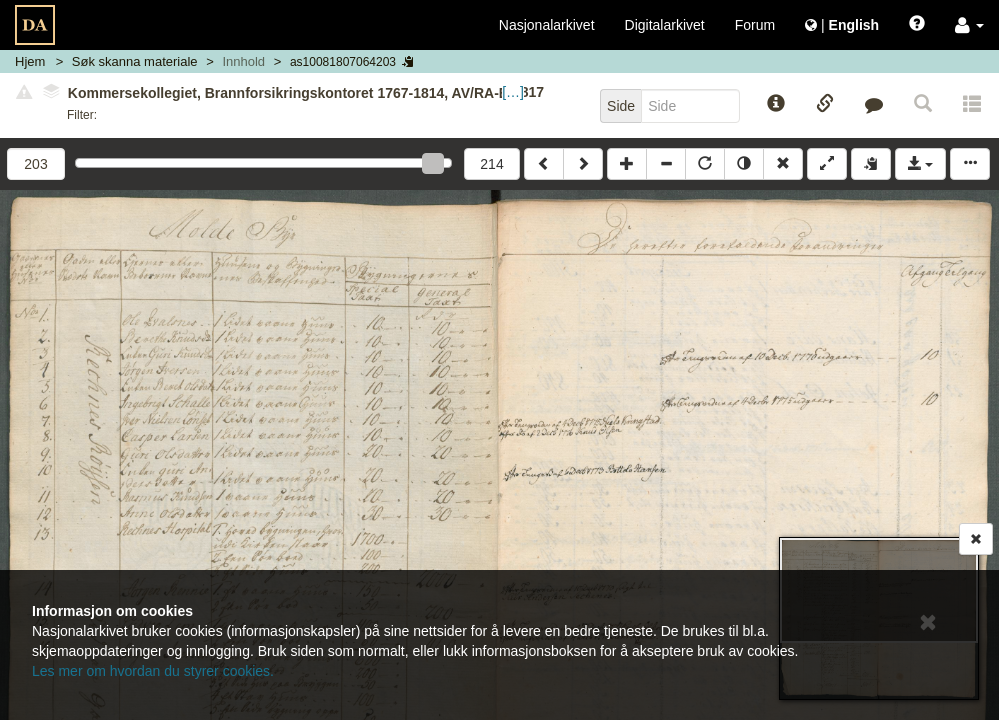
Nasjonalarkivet (547, 25)
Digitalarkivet (665, 25)
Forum (755, 25)
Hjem (30, 61)
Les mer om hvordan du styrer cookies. (153, 671)
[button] (969, 25)
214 (491, 164)
